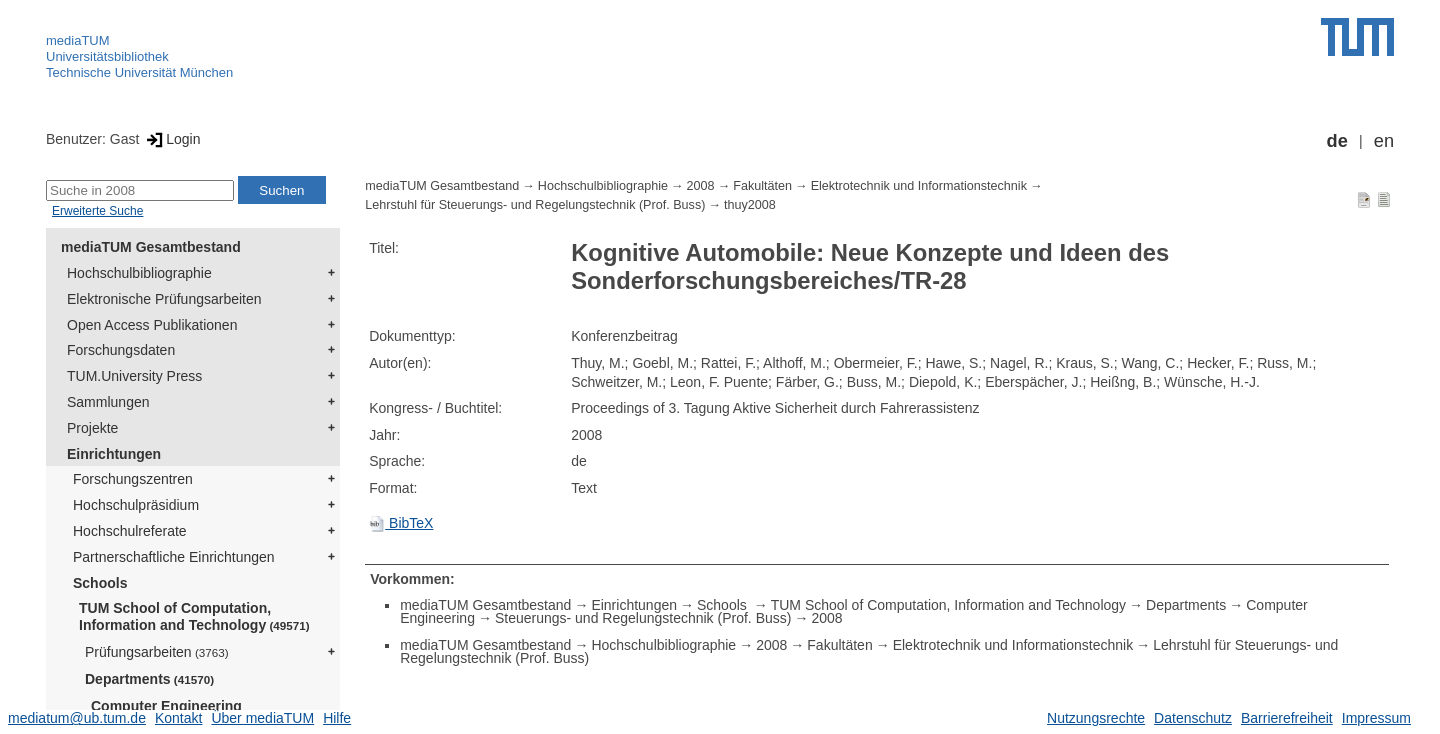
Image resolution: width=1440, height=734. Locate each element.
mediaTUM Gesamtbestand (151, 247)
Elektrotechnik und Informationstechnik (919, 186)
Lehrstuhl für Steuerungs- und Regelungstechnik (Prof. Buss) (535, 205)
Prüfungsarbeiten (157, 652)
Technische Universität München (139, 72)
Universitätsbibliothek (107, 56)
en (1384, 141)
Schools (100, 583)
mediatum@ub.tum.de (77, 718)
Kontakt (178, 718)
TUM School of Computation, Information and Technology (194, 616)
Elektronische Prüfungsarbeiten (164, 299)
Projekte (92, 428)
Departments (149, 679)
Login (171, 139)
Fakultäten (762, 186)
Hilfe (337, 718)
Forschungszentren (133, 479)
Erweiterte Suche (97, 211)
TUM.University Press (134, 376)
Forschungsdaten (121, 350)
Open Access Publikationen (152, 325)
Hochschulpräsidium (136, 505)
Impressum (1376, 718)
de (1337, 141)
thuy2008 (750, 205)
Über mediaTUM (262, 718)
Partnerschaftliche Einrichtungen (174, 557)
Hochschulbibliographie (139, 273)
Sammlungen (108, 402)
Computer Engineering (166, 706)
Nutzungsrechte (1096, 718)
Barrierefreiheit (1287, 718)
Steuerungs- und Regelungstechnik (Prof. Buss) (643, 618)
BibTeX (401, 523)
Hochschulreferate (130, 531)
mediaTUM (78, 40)
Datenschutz (1193, 718)
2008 (701, 186)
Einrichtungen (114, 454)
